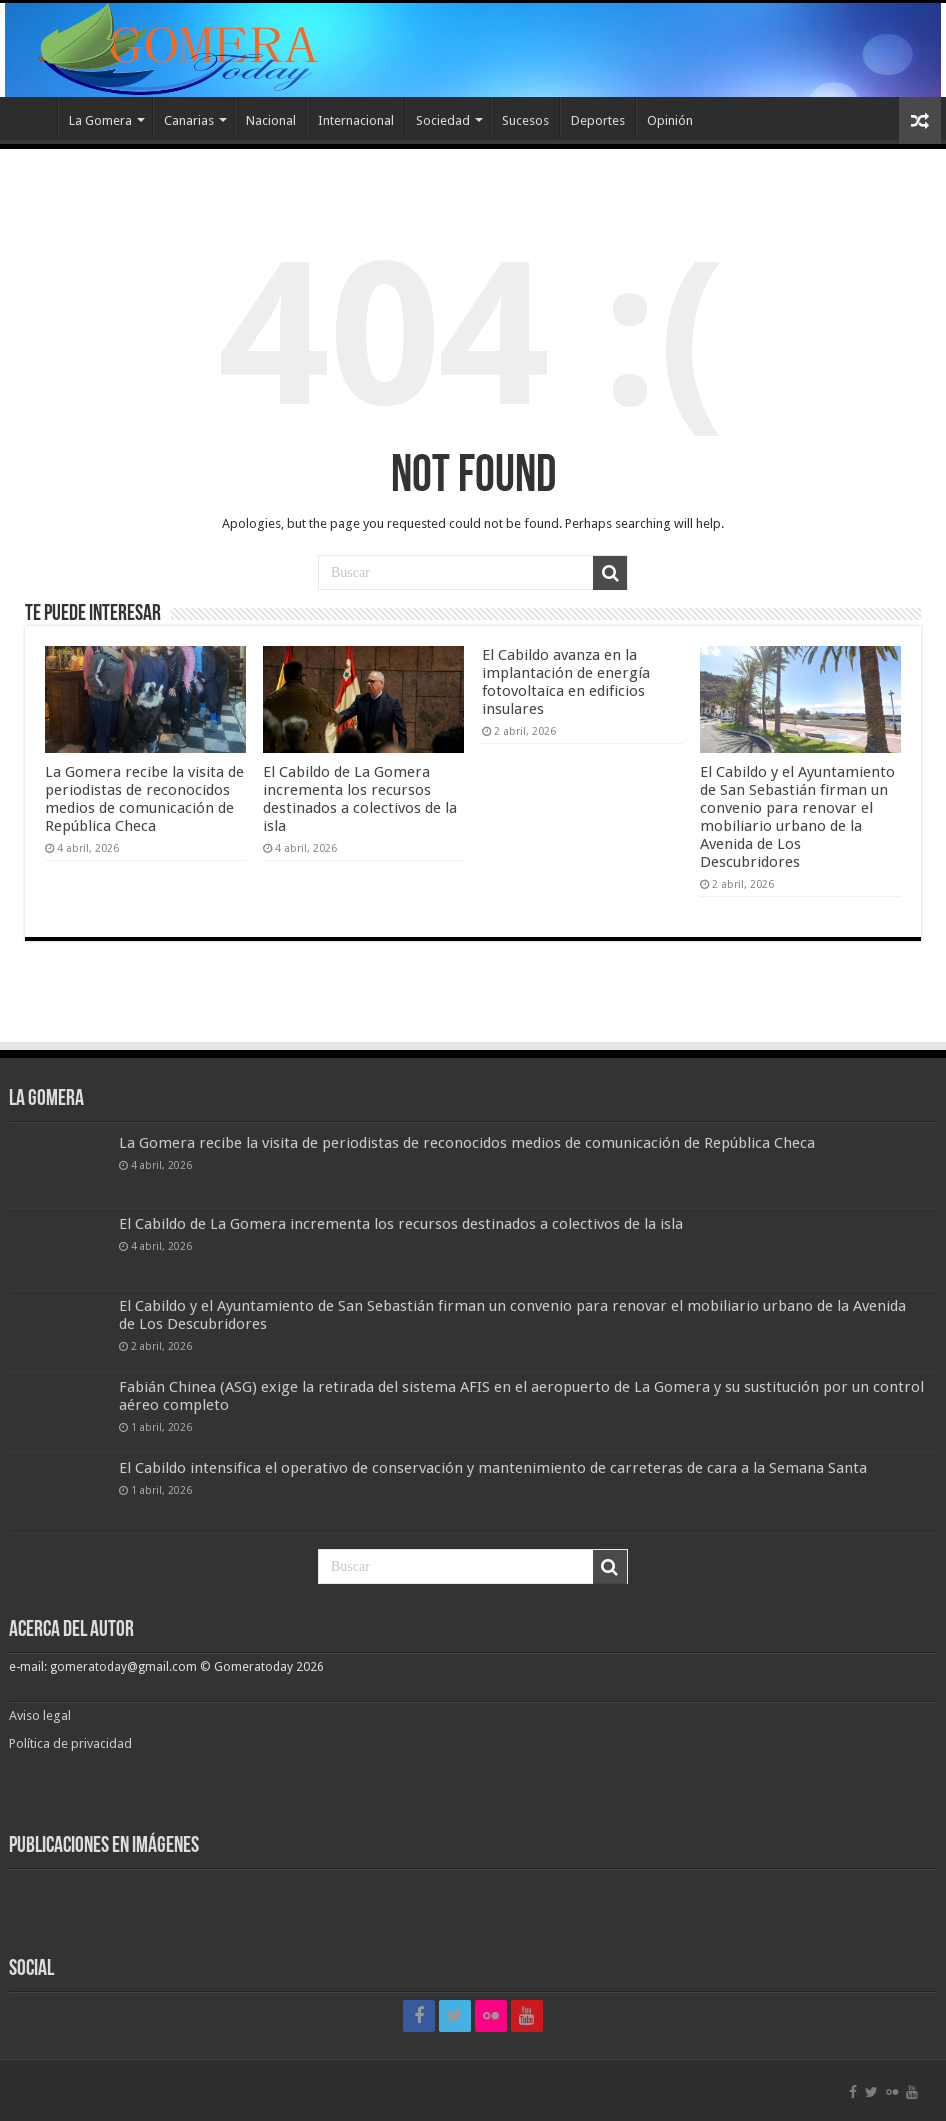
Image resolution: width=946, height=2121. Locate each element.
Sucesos (525, 120)
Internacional (356, 120)
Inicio (31, 118)
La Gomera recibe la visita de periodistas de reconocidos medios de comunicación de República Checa (144, 799)
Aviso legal (41, 1715)
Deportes (598, 120)
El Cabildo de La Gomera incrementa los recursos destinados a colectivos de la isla (360, 799)
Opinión (670, 120)
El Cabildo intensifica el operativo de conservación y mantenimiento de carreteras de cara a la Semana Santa (493, 1468)
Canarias (189, 120)
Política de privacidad (70, 1743)
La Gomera (100, 120)
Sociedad (443, 120)
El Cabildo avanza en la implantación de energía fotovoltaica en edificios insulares (566, 682)
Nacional (271, 120)
